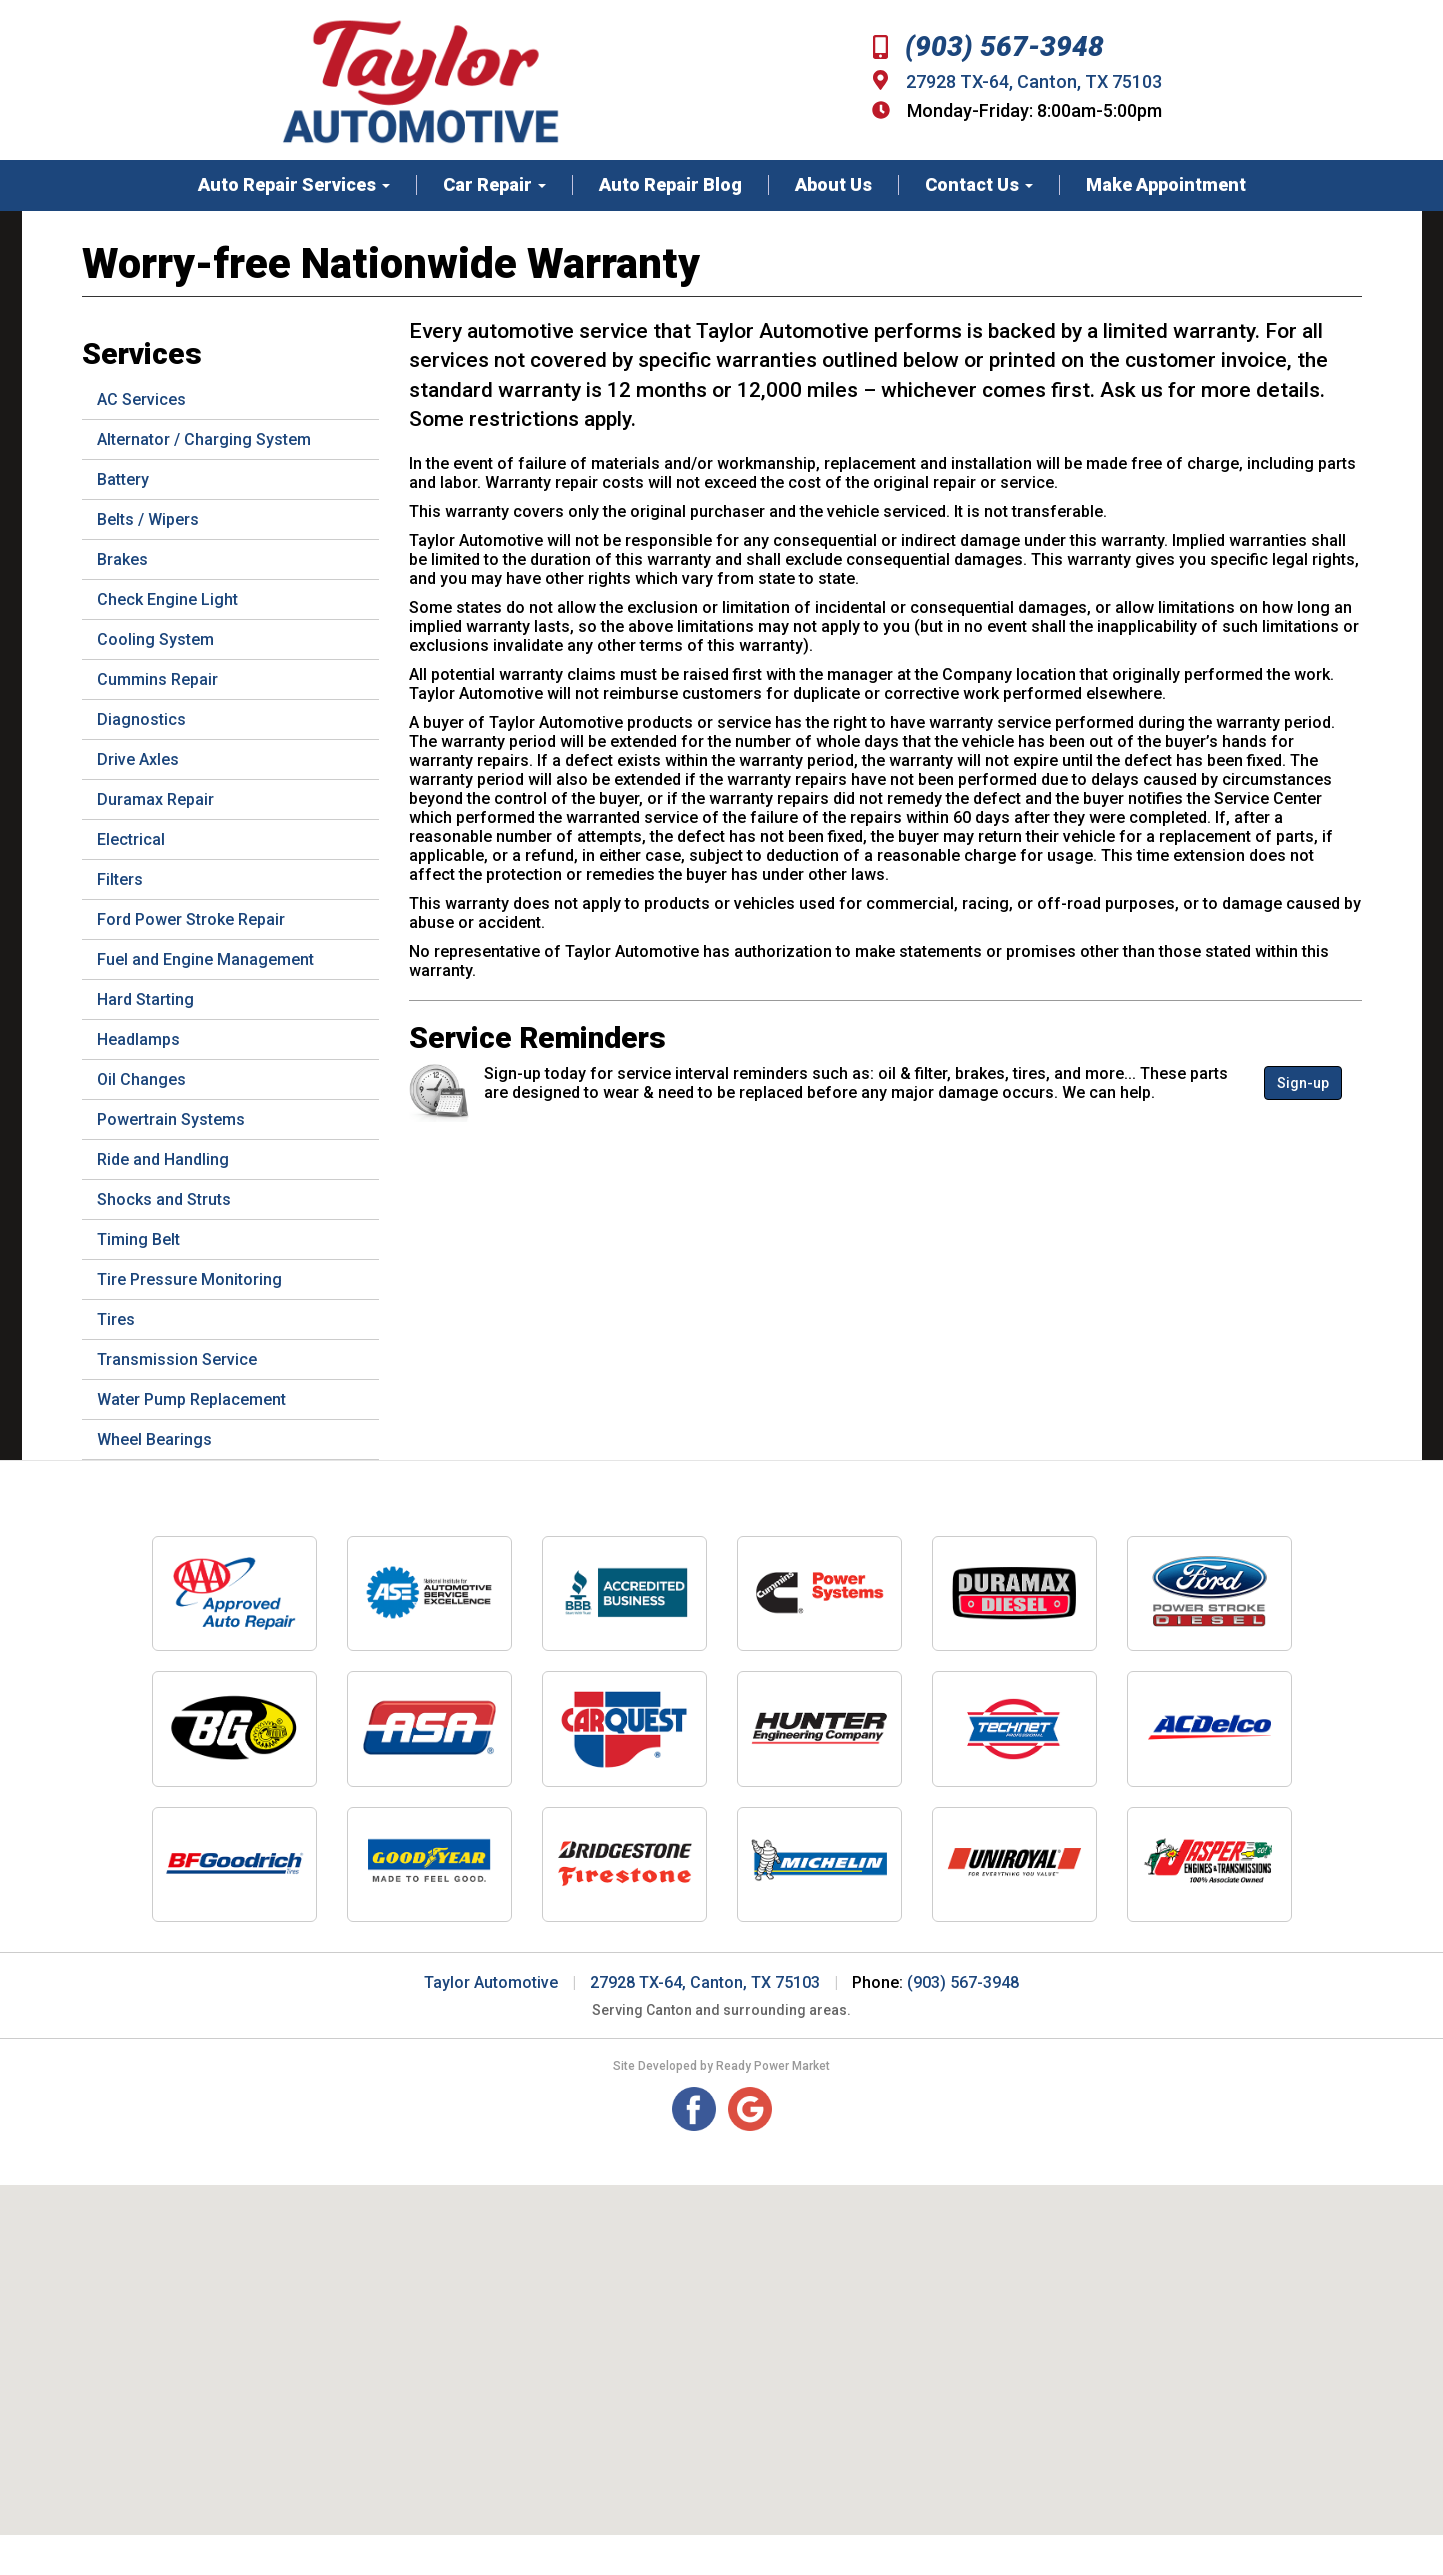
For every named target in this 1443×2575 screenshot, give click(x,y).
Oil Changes (141, 1079)
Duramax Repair (155, 799)
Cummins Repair (157, 679)
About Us (833, 185)
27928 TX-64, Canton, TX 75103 (1034, 81)
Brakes (122, 559)
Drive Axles (138, 759)
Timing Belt (138, 1239)
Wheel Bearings (154, 1439)
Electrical (131, 839)
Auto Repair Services (294, 185)
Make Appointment (1166, 185)
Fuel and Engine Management (205, 959)
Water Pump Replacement (191, 1399)
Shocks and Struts (164, 1199)
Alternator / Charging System (204, 439)
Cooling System (155, 639)
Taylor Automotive (491, 1982)
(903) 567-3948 (988, 46)
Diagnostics (141, 719)
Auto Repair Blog (670, 185)
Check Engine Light (167, 599)
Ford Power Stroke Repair (191, 919)
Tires (116, 1319)
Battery (123, 479)
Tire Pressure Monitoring (189, 1279)
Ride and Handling (163, 1159)
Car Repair (494, 185)
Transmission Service (177, 1359)
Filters (120, 879)
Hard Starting (145, 999)
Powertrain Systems (171, 1119)
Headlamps (138, 1039)
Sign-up (1303, 1083)
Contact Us (979, 185)
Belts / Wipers (148, 519)
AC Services (141, 399)
